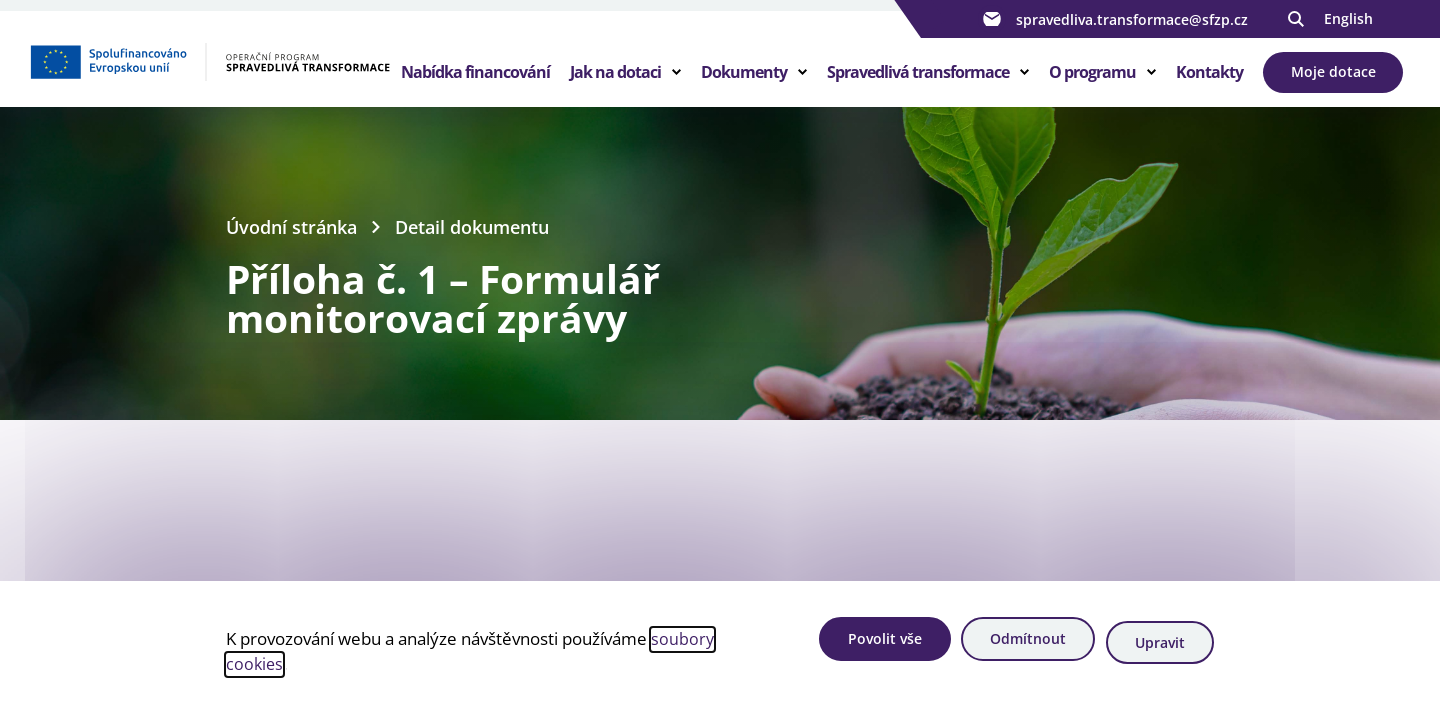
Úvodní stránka (296, 250)
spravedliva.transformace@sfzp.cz (1113, 19)
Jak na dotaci (615, 84)
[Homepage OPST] (210, 81)
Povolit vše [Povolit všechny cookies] (862, 644)
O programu (1092, 84)
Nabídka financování (475, 84)
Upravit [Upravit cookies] (1159, 644)
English (1348, 18)
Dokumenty (744, 84)
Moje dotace (1333, 83)
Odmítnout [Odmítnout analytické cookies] (1016, 644)
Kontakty (1209, 84)
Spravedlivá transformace (918, 84)
